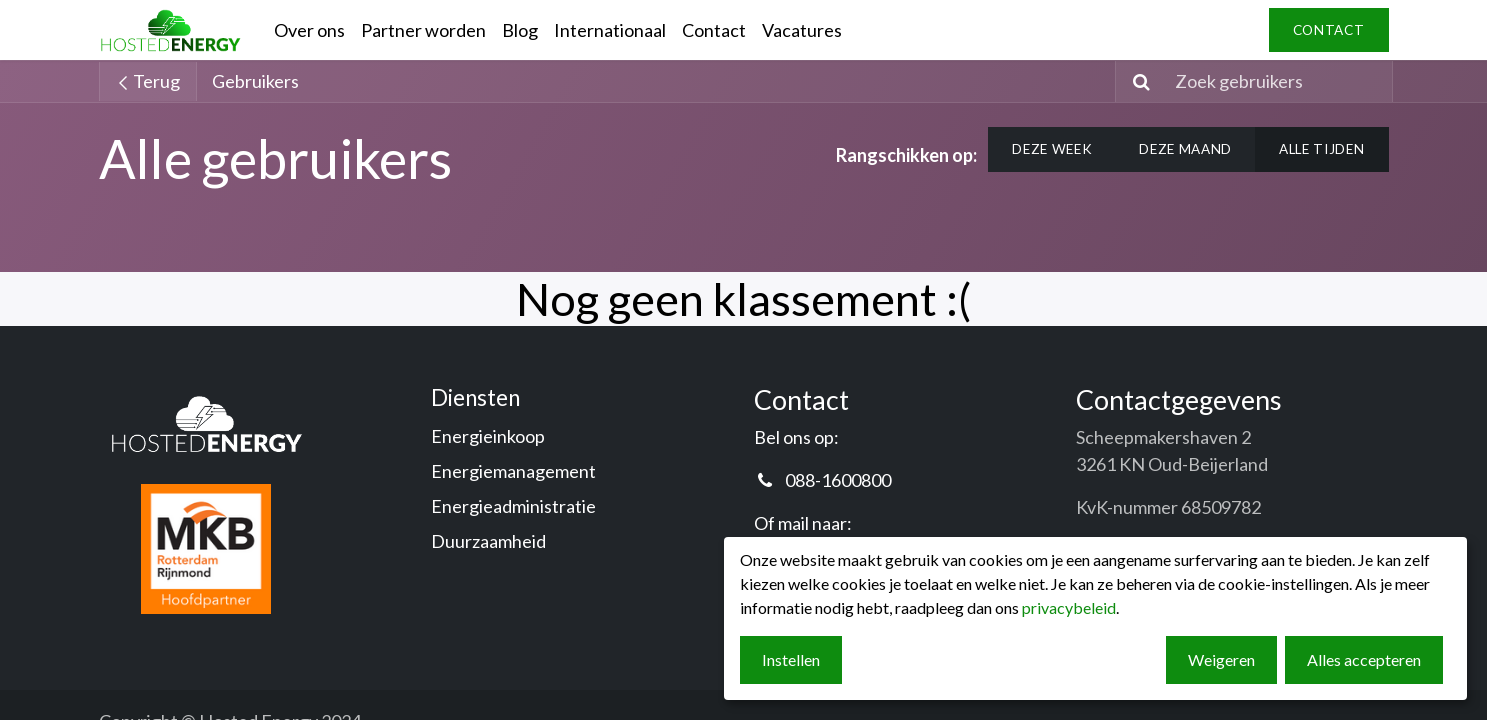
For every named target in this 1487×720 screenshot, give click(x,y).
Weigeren (1221, 659)
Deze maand (1185, 149)
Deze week (1052, 149)
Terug (148, 81)
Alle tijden (1321, 149)
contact (1329, 30)
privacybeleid (1069, 607)
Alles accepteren (1364, 659)
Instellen (791, 659)
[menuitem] (309, 30)
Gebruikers (255, 81)
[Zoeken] (1135, 81)
